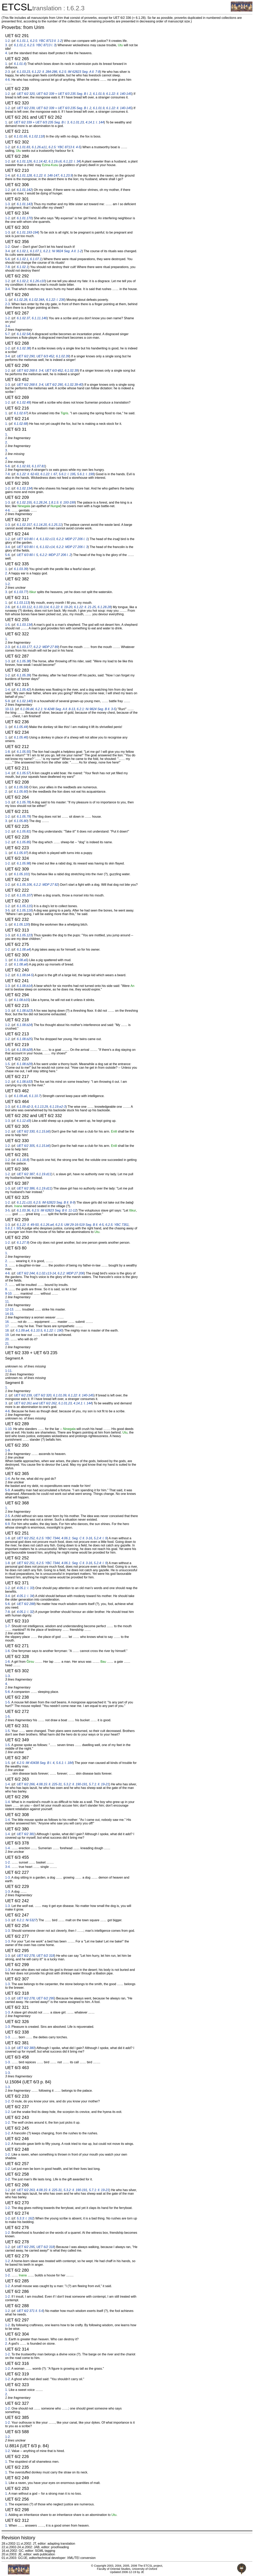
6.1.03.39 (20, 569)
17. (7, 1326)
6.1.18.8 (22, 1160)
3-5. (8, 910)
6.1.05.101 (21, 874)
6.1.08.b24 (24, 1025)
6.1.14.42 (40, 161)
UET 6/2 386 (26, 1188)
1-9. (8, 1450)
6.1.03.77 (20, 592)
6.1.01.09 (59, 1395)
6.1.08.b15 (21, 1000)
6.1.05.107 (24, 895)
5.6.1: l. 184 (64, 1762)
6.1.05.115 (24, 906)
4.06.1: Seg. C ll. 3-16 (76, 1538)
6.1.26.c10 (37, 281)
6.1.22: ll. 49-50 (28, 1224)
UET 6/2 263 (26, 2190)
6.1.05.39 (23, 675)
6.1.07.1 (35, 251)
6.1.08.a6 (20, 964)
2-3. (8, 71)
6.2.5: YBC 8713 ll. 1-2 (46, 40)
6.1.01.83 (23, 147)
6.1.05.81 (23, 831)
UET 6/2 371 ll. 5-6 (30, 2311)
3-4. (8, 251)
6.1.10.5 (36, 1330)
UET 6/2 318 (45, 1955)
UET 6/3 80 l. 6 (27, 547)
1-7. (8, 1626)
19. (7, 1335)
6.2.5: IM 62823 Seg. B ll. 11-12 (54, 1210)
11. (7, 1301)
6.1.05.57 (23, 773)
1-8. (8, 751)
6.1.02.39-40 (74, 384)
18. (7, 1330)
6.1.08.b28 (24, 1049)
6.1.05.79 (23, 816)
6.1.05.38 (23, 661)
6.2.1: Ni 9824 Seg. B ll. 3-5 (96, 709)
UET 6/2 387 (26, 1174)
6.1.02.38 (23, 348)
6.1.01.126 (24, 161)
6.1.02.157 (24, 524)
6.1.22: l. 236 (55, 299)
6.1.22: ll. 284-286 (44, 71)
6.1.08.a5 (20, 960)
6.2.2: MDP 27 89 (46, 647)
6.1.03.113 (21, 602)
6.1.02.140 (24, 701)
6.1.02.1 (22, 251)
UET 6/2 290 (26, 356)
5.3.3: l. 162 (25, 2218)
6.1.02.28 (20, 299)
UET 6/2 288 (26, 1604)
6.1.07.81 (38, 466)
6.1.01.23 (77, 122)
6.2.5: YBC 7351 (117, 1224)
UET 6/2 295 (45, 1998)
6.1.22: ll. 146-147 (46, 175)
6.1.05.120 (21, 924)
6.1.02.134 (24, 488)
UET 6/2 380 (26, 2048)
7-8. (8, 267)
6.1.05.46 (20, 737)
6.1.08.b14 (24, 986)
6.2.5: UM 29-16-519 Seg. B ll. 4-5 (80, 1224)
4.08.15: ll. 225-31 (49, 1784)
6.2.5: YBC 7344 (48, 1538)
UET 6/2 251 (26, 1563)
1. (6, 63)
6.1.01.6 (19, 63)
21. (7, 1343)
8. (6, 1289)
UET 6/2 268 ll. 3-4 (30, 370)
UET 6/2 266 (26, 1784)
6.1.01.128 (24, 175)
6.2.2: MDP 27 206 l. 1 (72, 539)
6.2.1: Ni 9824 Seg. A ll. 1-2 (62, 251)
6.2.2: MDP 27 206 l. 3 (72, 547)
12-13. (9, 1309)
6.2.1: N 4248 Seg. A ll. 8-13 (55, 709)
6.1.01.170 (24, 218)
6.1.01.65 (20, 136)
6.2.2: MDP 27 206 (71, 1273)
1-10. (8, 1429)
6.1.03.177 (24, 647)
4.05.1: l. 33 (25, 1588)
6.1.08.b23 (24, 1010)
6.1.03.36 (23, 1210)
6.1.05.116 (24, 910)
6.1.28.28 (104, 607)
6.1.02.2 (22, 281)
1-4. (8, 175)
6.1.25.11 (55, 524)
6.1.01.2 (19, 45)
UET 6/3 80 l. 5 (27, 555)
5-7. (8, 334)
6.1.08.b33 (24, 1081)
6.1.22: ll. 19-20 (61, 607)
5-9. (8, 701)
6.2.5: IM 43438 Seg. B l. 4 (35, 1762)
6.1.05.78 (23, 802)
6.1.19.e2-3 (58, 1106)
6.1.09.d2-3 (25, 1106)
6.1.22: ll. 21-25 (85, 607)
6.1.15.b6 (43, 1131)
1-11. (8, 1370)
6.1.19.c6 (55, 161)
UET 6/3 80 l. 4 (27, 539)
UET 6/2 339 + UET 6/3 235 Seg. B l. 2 (63, 93)
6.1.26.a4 (47, 1224)
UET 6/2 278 (26, 1955)
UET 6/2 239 (26, 108)
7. (6, 1285)
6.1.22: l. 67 (48, 474)
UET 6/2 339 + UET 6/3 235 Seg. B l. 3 (41, 122)
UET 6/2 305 (26, 1145)
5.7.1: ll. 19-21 (99, 1784)
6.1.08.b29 (24, 1064)
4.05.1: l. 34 (25, 1596)
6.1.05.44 (20, 727)
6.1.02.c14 (47, 547)
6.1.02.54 (23, 334)
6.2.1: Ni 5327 (27, 1920)
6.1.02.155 (24, 502)
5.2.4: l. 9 (100, 1538)
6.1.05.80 (20, 821)
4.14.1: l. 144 (95, 122)
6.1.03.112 (24, 607)
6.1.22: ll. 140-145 (119, 93)
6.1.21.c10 (24, 1202)
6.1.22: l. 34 (72, 161)
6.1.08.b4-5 (25, 975)
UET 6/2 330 (26, 1131)
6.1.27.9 (22, 1242)
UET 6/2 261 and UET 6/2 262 (35, 1403)
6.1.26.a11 (39, 147)
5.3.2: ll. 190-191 (75, 1784)
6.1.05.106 (24, 884)
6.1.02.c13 (47, 539)
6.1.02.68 (20, 423)
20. (7, 1339)
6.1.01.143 (24, 204)
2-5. (8, 1516)
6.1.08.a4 (23, 949)
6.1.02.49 (23, 402)
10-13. (9, 709)
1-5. (8, 624)
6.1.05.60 (20, 791)
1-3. (8, 204)
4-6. (8, 79)
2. (6, 442)
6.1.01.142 (24, 189)
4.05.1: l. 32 (25, 1611)
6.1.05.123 (24, 935)
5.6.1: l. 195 (67, 474)
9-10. (8, 1293)
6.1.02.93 (23, 466)
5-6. (8, 259)
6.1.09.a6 (20, 1096)
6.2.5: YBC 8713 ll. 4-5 (65, 147)
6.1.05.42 (23, 689)
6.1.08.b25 (24, 1039)
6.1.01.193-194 (27, 232)
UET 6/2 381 (26, 1834)
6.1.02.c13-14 (46, 1273)
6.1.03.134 (24, 624)
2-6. (8, 607)
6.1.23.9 (66, 175)
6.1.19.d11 (43, 1174)
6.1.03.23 (23, 71)
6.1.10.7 (34, 1096)
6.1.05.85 (23, 842)
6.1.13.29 (41, 1106)
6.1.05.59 (20, 787)
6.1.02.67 (20, 413)
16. (7, 1321)
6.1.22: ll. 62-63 (28, 474)
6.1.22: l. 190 (53, 1330)
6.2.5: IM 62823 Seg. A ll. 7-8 (79, 71)
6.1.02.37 (23, 318)
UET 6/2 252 (26, 1538)
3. (6, 45)
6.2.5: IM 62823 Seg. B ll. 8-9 (53, 1202)
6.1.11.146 (39, 318)
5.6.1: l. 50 (12, 1228)
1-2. (8, 40)
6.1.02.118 (36, 136)
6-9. (8, 1524)
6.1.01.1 (22, 40)
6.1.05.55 (23, 751)
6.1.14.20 (40, 524)
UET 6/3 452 (45, 356)
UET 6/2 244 (26, 1273)
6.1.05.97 (20, 853)
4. (6, 53)
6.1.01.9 (98, 93)
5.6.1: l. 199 (85, 474)
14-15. (9, 1313)
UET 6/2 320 (26, 93)
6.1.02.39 (62, 356)
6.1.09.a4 (22, 1330)
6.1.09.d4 (27, 709)
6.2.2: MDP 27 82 (46, 884)
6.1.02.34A (36, 299)
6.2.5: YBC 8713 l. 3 (41, 45)
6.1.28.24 (40, 502)
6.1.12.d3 (23, 1120)
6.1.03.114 (41, 607)
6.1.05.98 (23, 863)
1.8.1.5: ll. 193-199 (62, 502)
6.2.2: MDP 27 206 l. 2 (55, 555)
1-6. (8, 1651)
